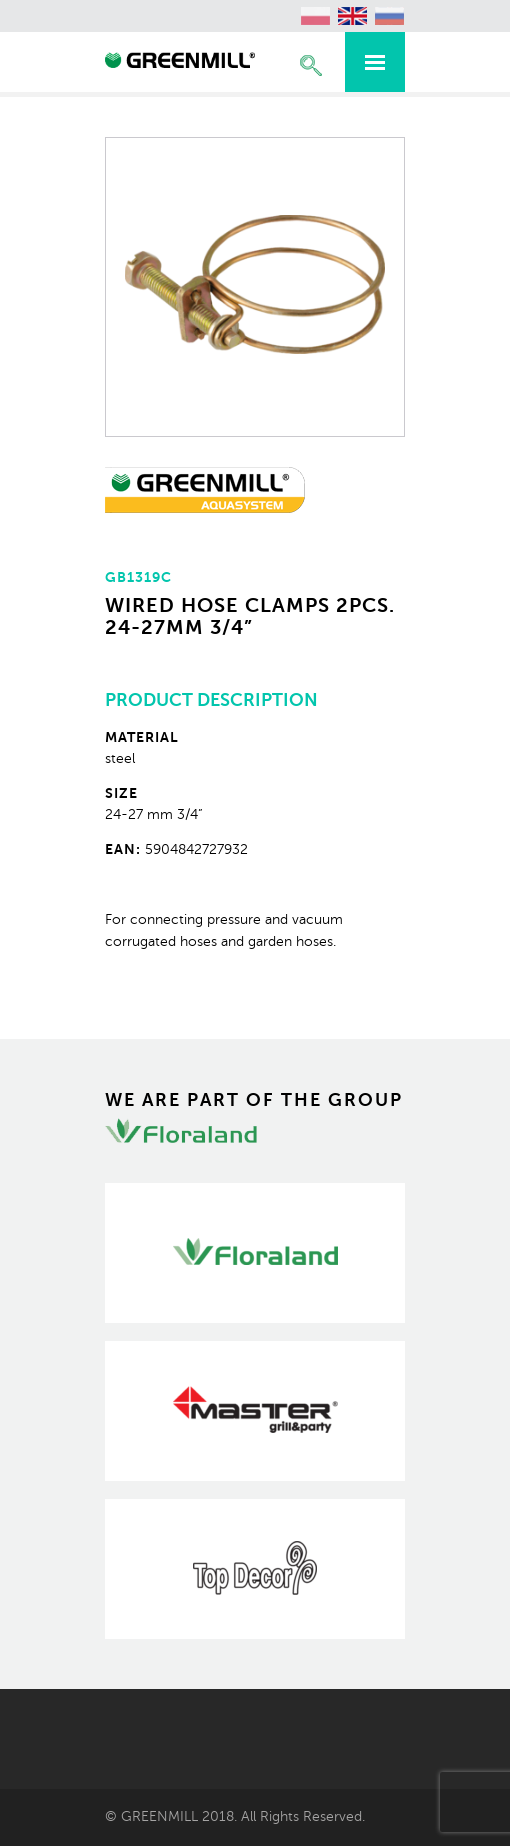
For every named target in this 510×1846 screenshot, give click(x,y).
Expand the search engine (311, 65)
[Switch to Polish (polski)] (316, 16)
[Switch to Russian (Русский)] (390, 16)
